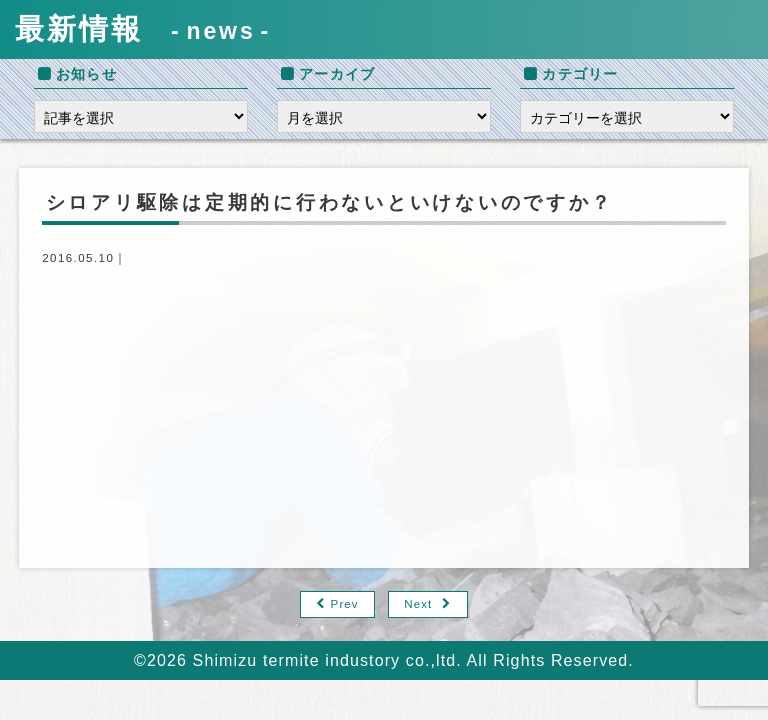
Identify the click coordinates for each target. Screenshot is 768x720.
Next (418, 604)
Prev (345, 604)
